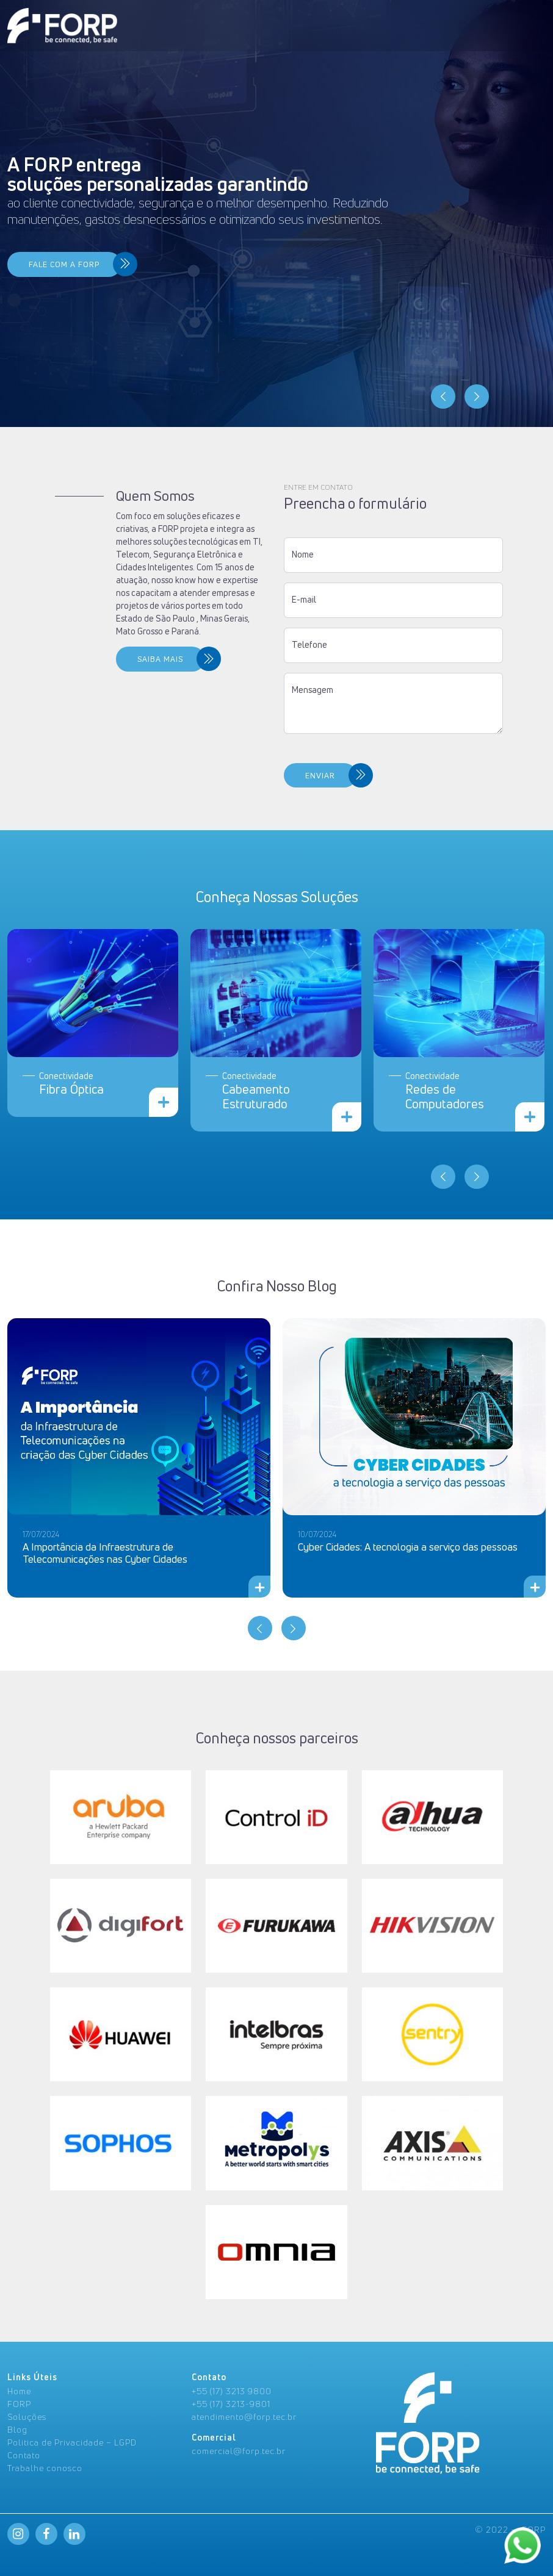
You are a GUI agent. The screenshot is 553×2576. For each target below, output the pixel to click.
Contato (23, 2455)
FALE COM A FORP (64, 264)
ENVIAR (298, 775)
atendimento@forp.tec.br (244, 2416)
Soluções (26, 2416)
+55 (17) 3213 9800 (232, 2391)
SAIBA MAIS (138, 659)
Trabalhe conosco (44, 2468)
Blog (17, 2429)
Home (19, 2391)
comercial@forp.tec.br (239, 2450)
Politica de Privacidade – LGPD (72, 2442)
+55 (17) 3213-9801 (231, 2403)
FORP (19, 2403)
